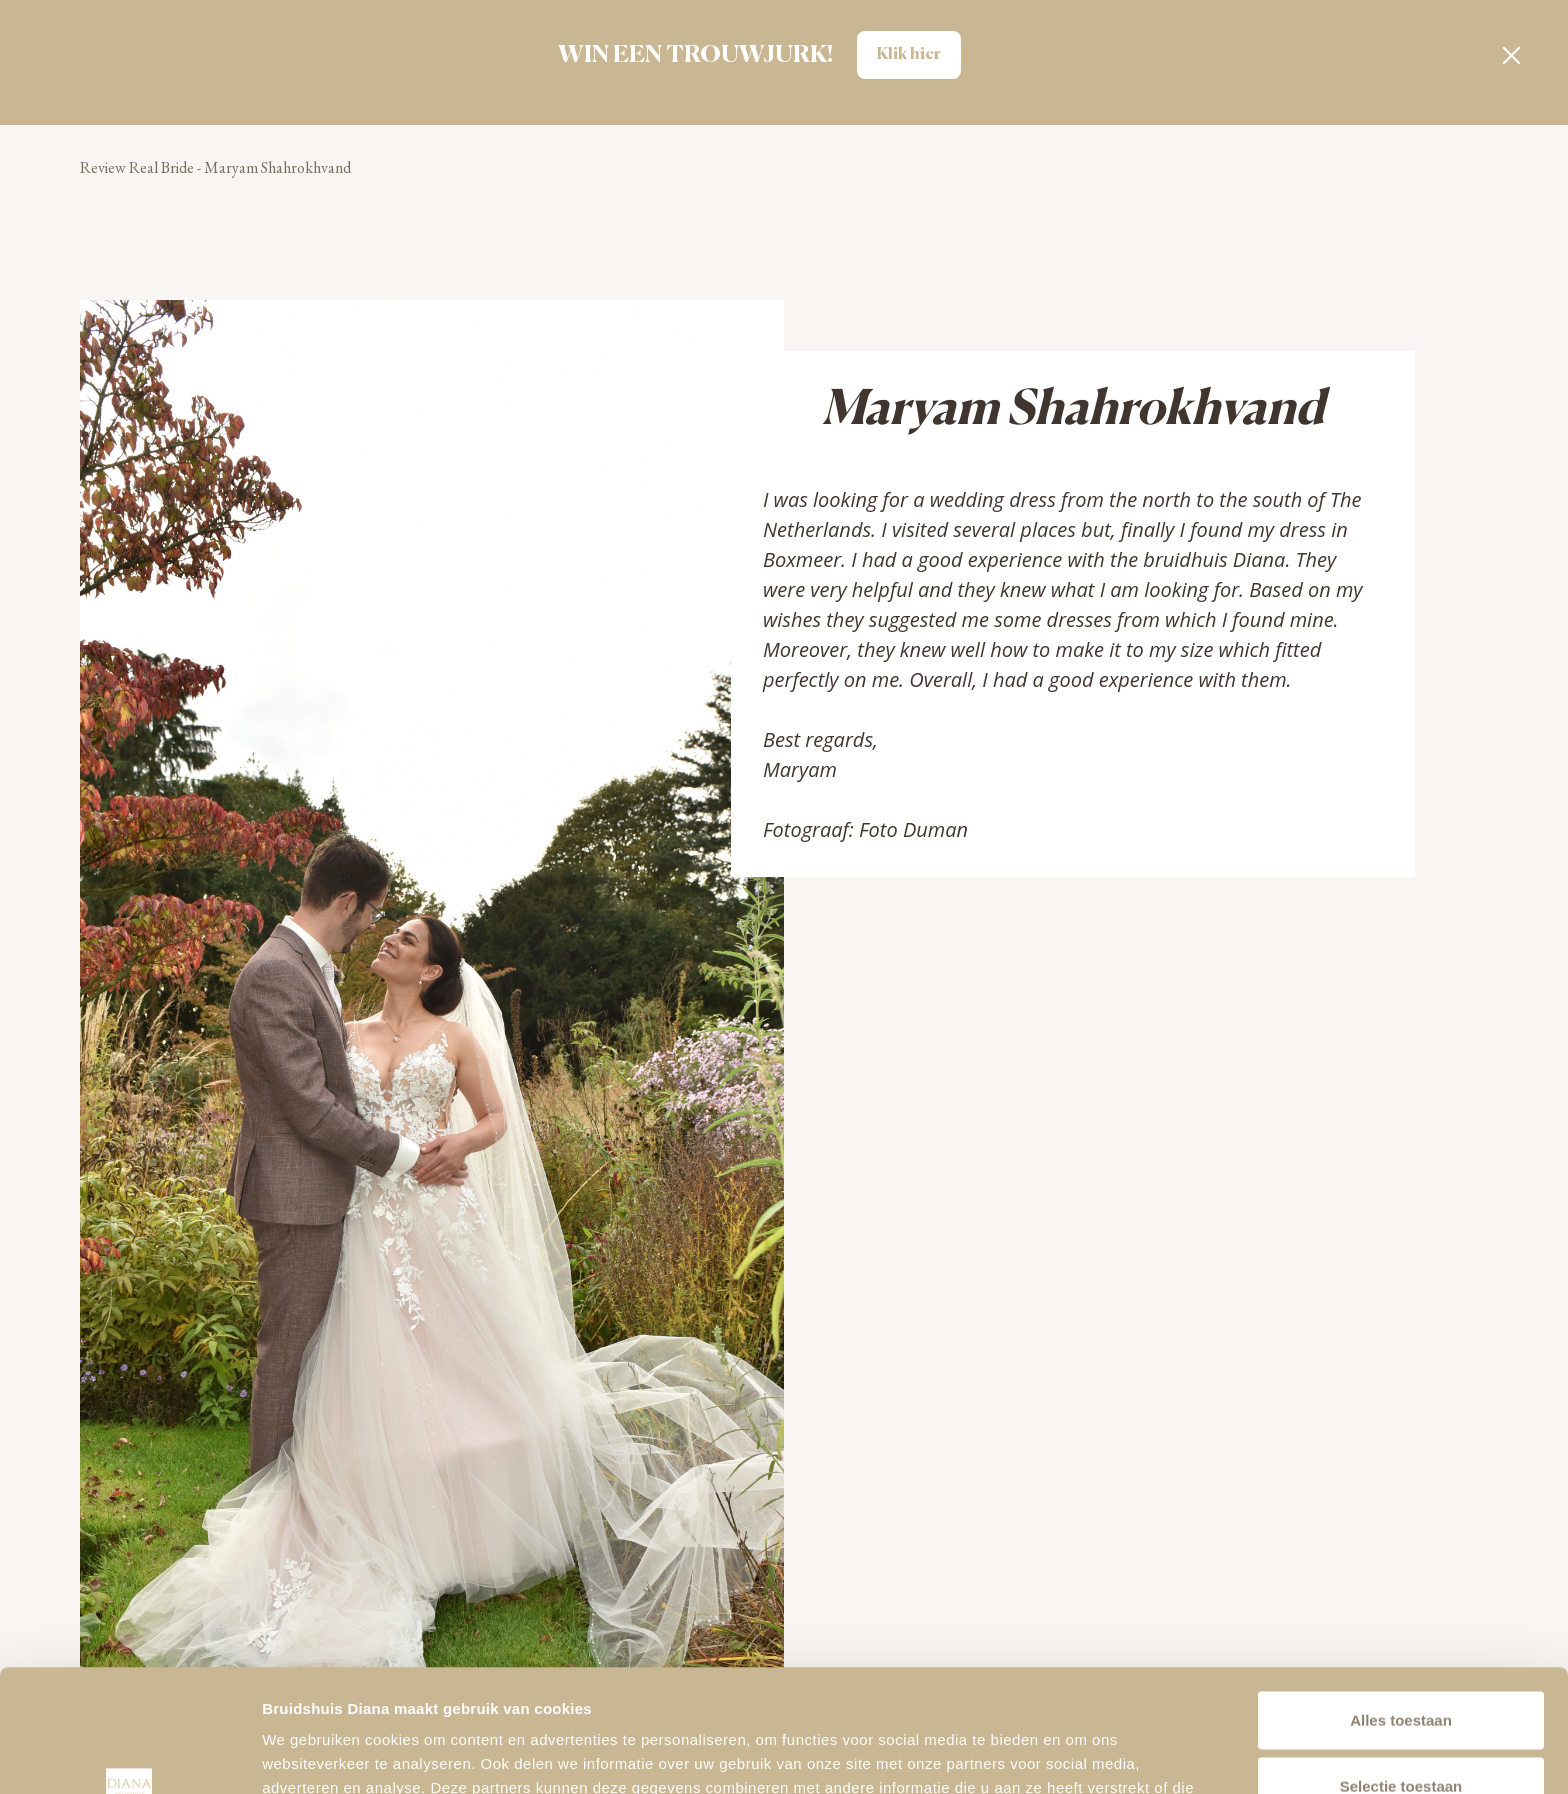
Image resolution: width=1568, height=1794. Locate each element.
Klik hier (909, 55)
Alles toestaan (1401, 1597)
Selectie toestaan (1401, 1663)
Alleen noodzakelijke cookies (1401, 1728)
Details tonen (1080, 1754)
